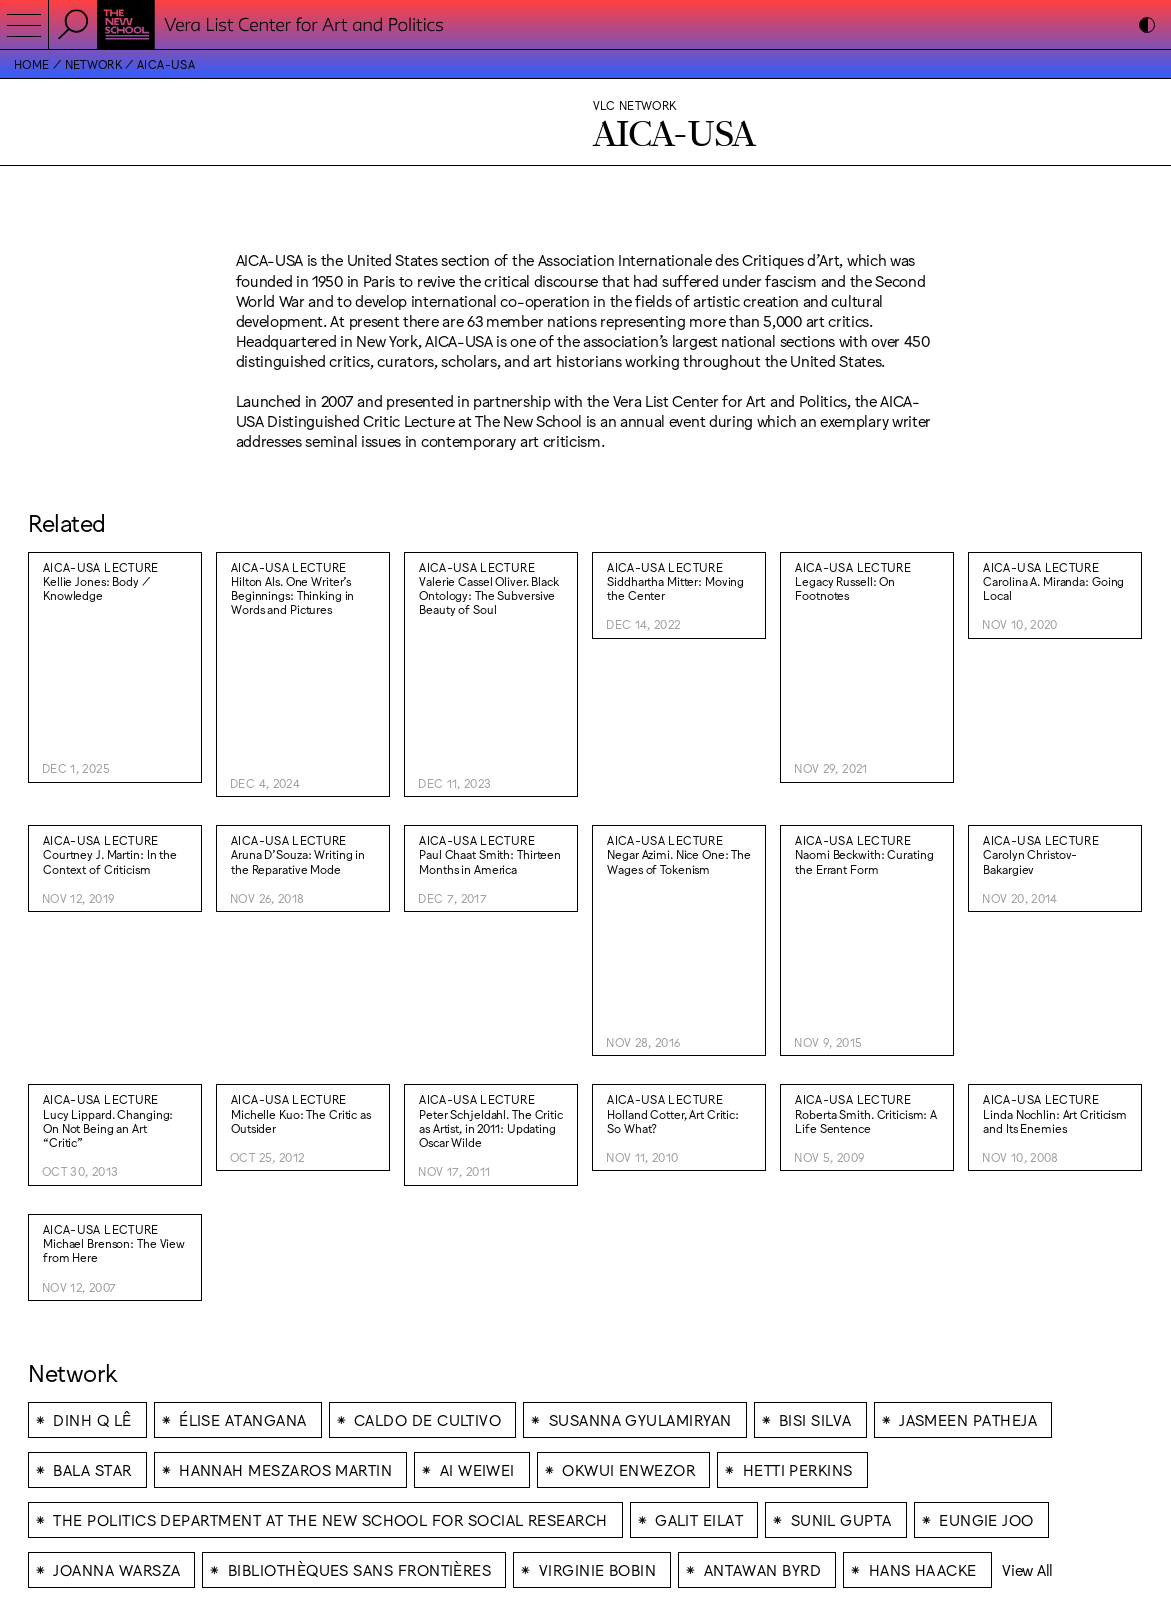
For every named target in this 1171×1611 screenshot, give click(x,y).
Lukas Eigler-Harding (1045, 1434)
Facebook (619, 1477)
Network (94, 64)
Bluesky (613, 1492)
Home (31, 64)
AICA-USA (166, 64)
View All (1027, 1281)
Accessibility (624, 1449)
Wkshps (956, 1434)
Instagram (619, 1463)
